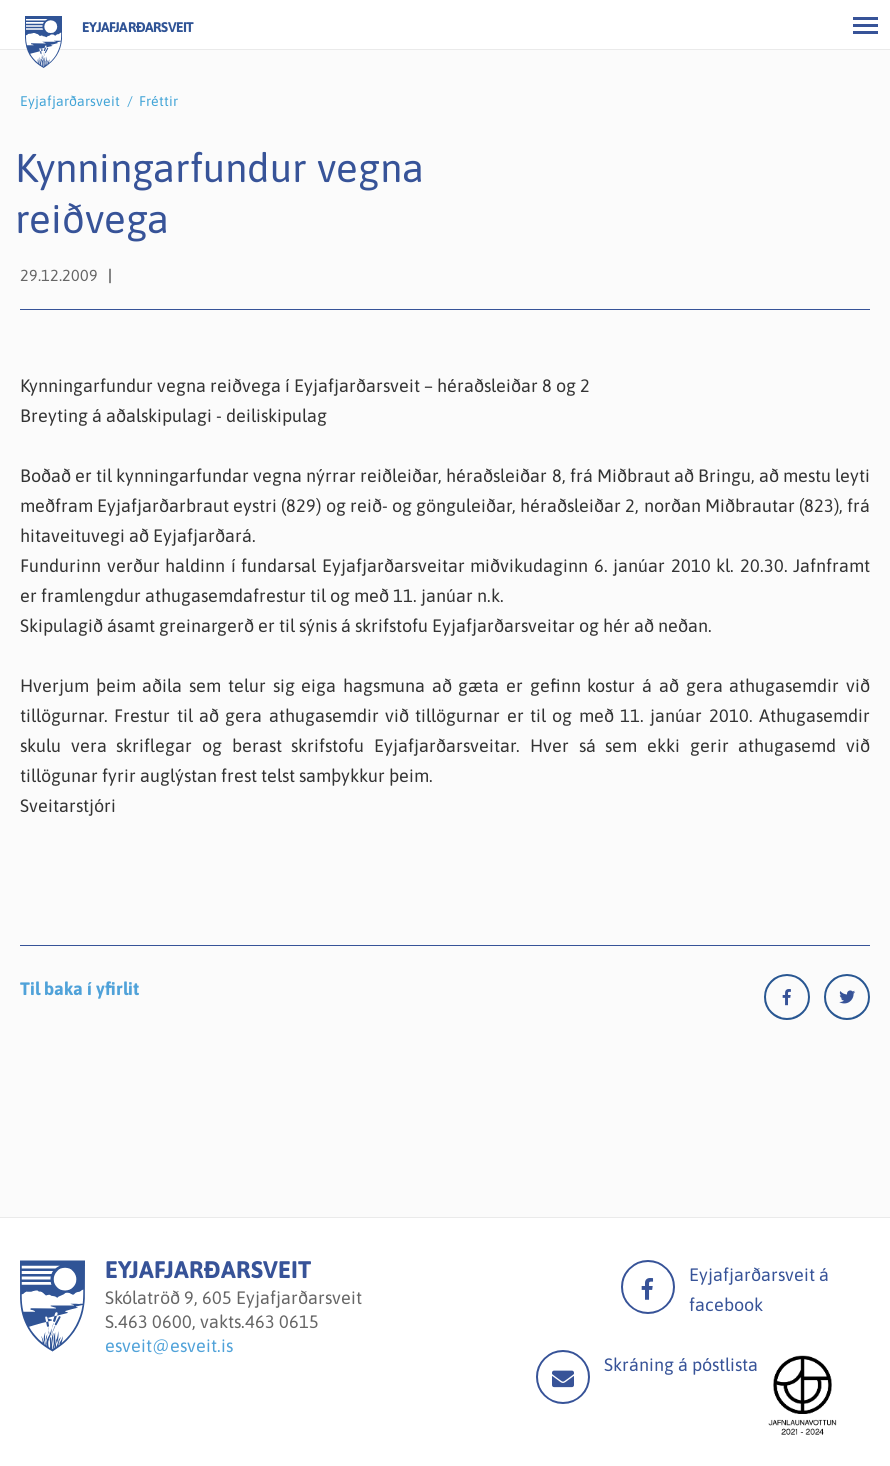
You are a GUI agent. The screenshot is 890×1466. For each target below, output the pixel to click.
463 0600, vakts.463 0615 (218, 1321)
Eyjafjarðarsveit (70, 101)
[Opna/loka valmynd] (865, 25)
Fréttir (158, 101)
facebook (648, 1287)
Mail (563, 1377)
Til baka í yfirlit (79, 988)
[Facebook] (794, 1001)
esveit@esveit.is (169, 1345)
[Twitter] (847, 1001)
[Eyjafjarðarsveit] (52, 1345)
